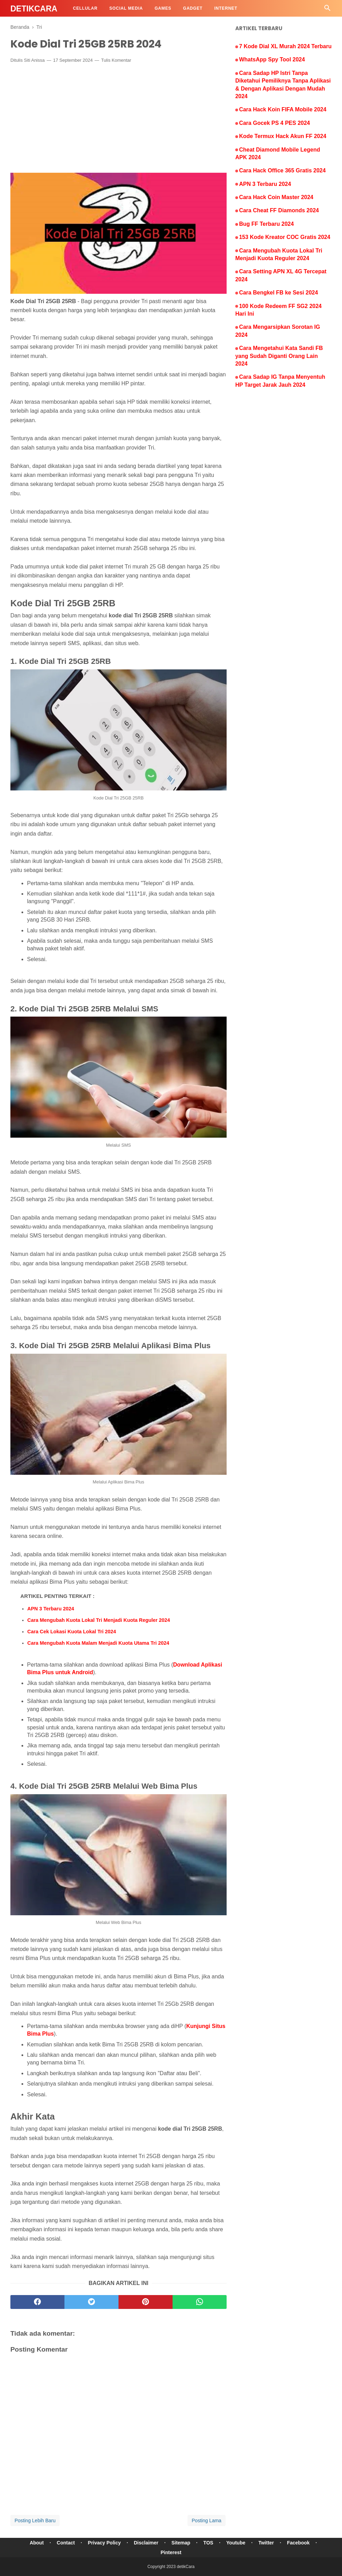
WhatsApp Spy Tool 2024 (272, 59)
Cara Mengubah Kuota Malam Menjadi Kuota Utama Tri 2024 (98, 1643)
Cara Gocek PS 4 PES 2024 (274, 123)
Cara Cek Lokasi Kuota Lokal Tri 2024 (71, 1631)
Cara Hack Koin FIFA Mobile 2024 (282, 109)
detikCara (33, 8)
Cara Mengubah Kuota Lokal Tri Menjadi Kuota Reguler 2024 (98, 1620)
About (37, 2542)
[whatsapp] (200, 2302)
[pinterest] (146, 2302)
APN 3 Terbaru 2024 (50, 1608)
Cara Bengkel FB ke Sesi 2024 (278, 293)
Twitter (266, 2542)
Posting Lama (206, 2520)
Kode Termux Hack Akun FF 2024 (282, 136)
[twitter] (91, 2302)
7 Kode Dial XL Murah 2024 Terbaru (285, 46)
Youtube (235, 2542)
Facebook (298, 2542)
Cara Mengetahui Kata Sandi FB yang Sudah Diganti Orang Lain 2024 (279, 356)
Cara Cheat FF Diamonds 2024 (279, 210)
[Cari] (327, 10)
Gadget (192, 8)
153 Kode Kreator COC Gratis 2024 (284, 237)
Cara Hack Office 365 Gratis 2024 (282, 170)
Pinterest (171, 2552)
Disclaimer (146, 2542)
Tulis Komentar (116, 60)
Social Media (126, 8)
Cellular (85, 8)
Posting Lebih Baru (35, 2520)
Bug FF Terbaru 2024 (266, 224)
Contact (66, 2542)
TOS (208, 2542)
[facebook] (37, 2302)
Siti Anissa (34, 60)
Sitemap (181, 2542)
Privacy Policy (104, 2542)
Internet (225, 8)
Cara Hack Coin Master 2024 (276, 197)
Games (163, 8)
